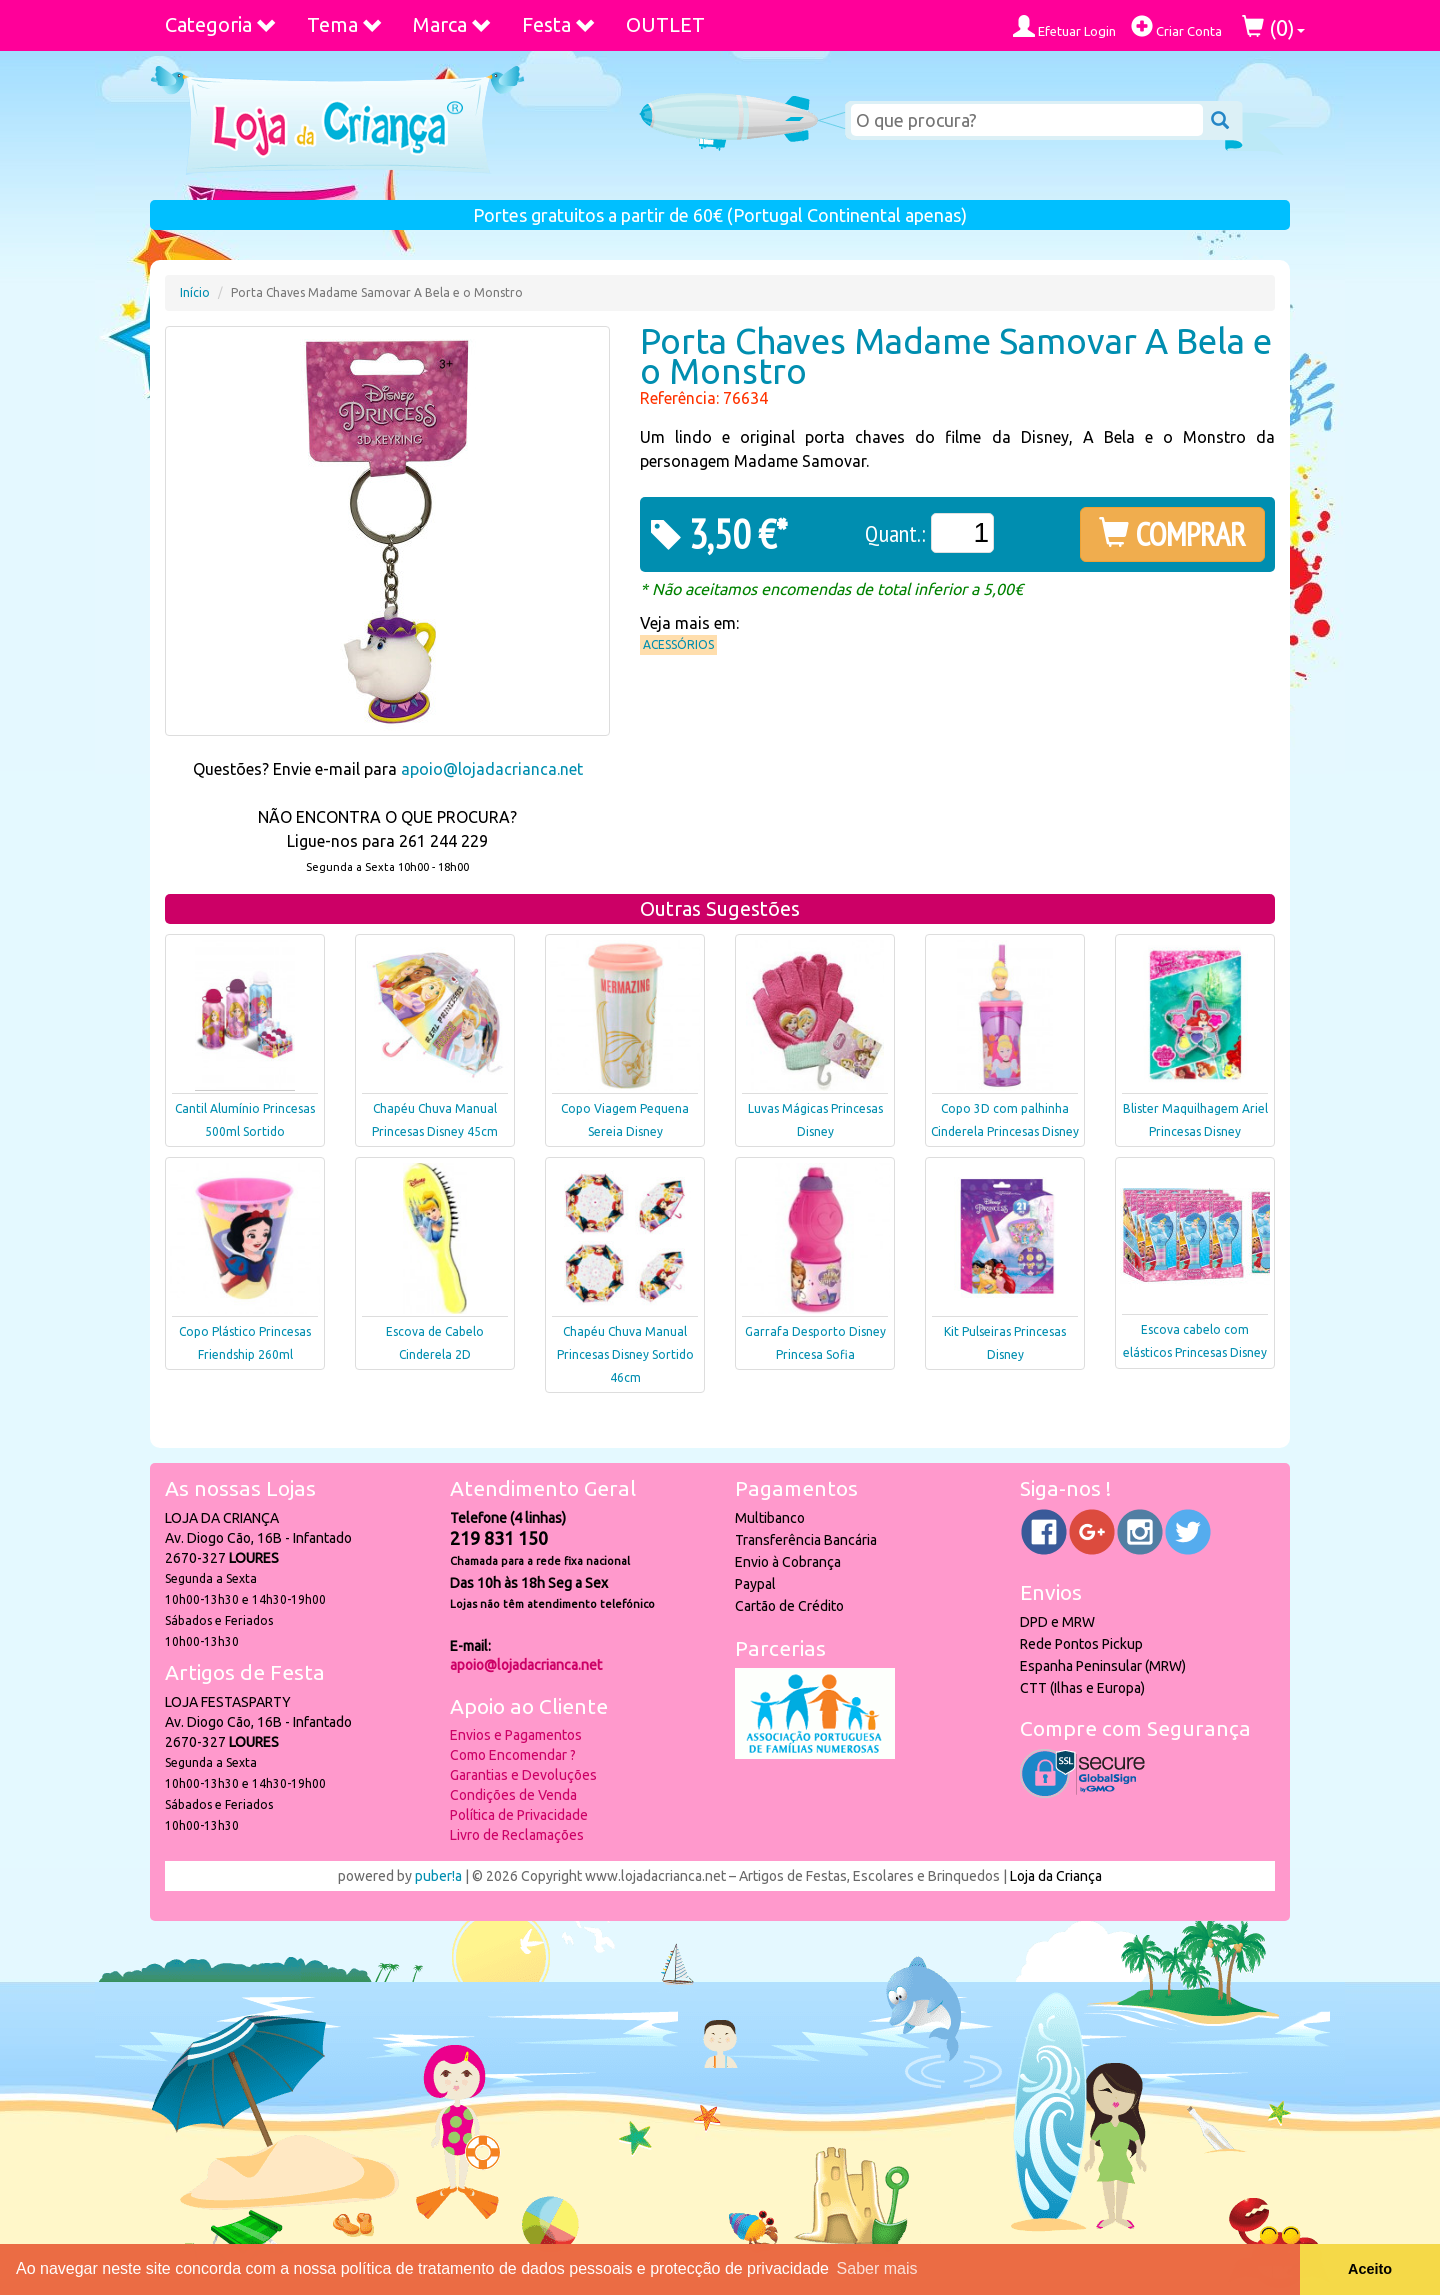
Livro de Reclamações (517, 1835)
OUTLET (665, 24)
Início (195, 292)
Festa (559, 24)
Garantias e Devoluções (523, 1775)
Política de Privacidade (519, 1815)
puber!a (438, 1876)
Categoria (221, 24)
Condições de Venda (513, 1795)
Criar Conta (1176, 26)
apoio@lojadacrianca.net (492, 769)
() (1273, 27)
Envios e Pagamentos (516, 1735)
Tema (345, 24)
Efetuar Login (1064, 26)
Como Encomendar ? (513, 1755)
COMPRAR (1172, 534)
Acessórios (678, 644)
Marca (452, 24)
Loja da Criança (1056, 1876)
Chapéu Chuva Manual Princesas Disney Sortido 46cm (625, 1354)
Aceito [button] (1370, 2269)
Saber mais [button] (877, 2268)
